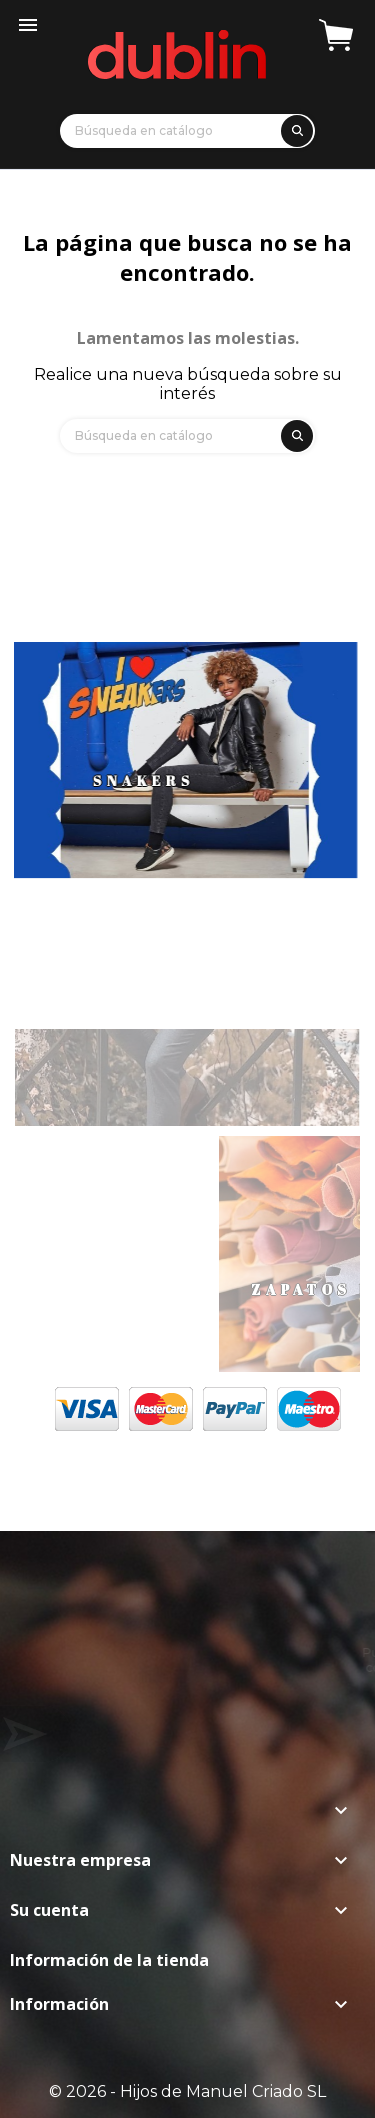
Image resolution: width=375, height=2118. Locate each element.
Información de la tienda (109, 1960)
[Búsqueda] (187, 131)
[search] (294, 127)
